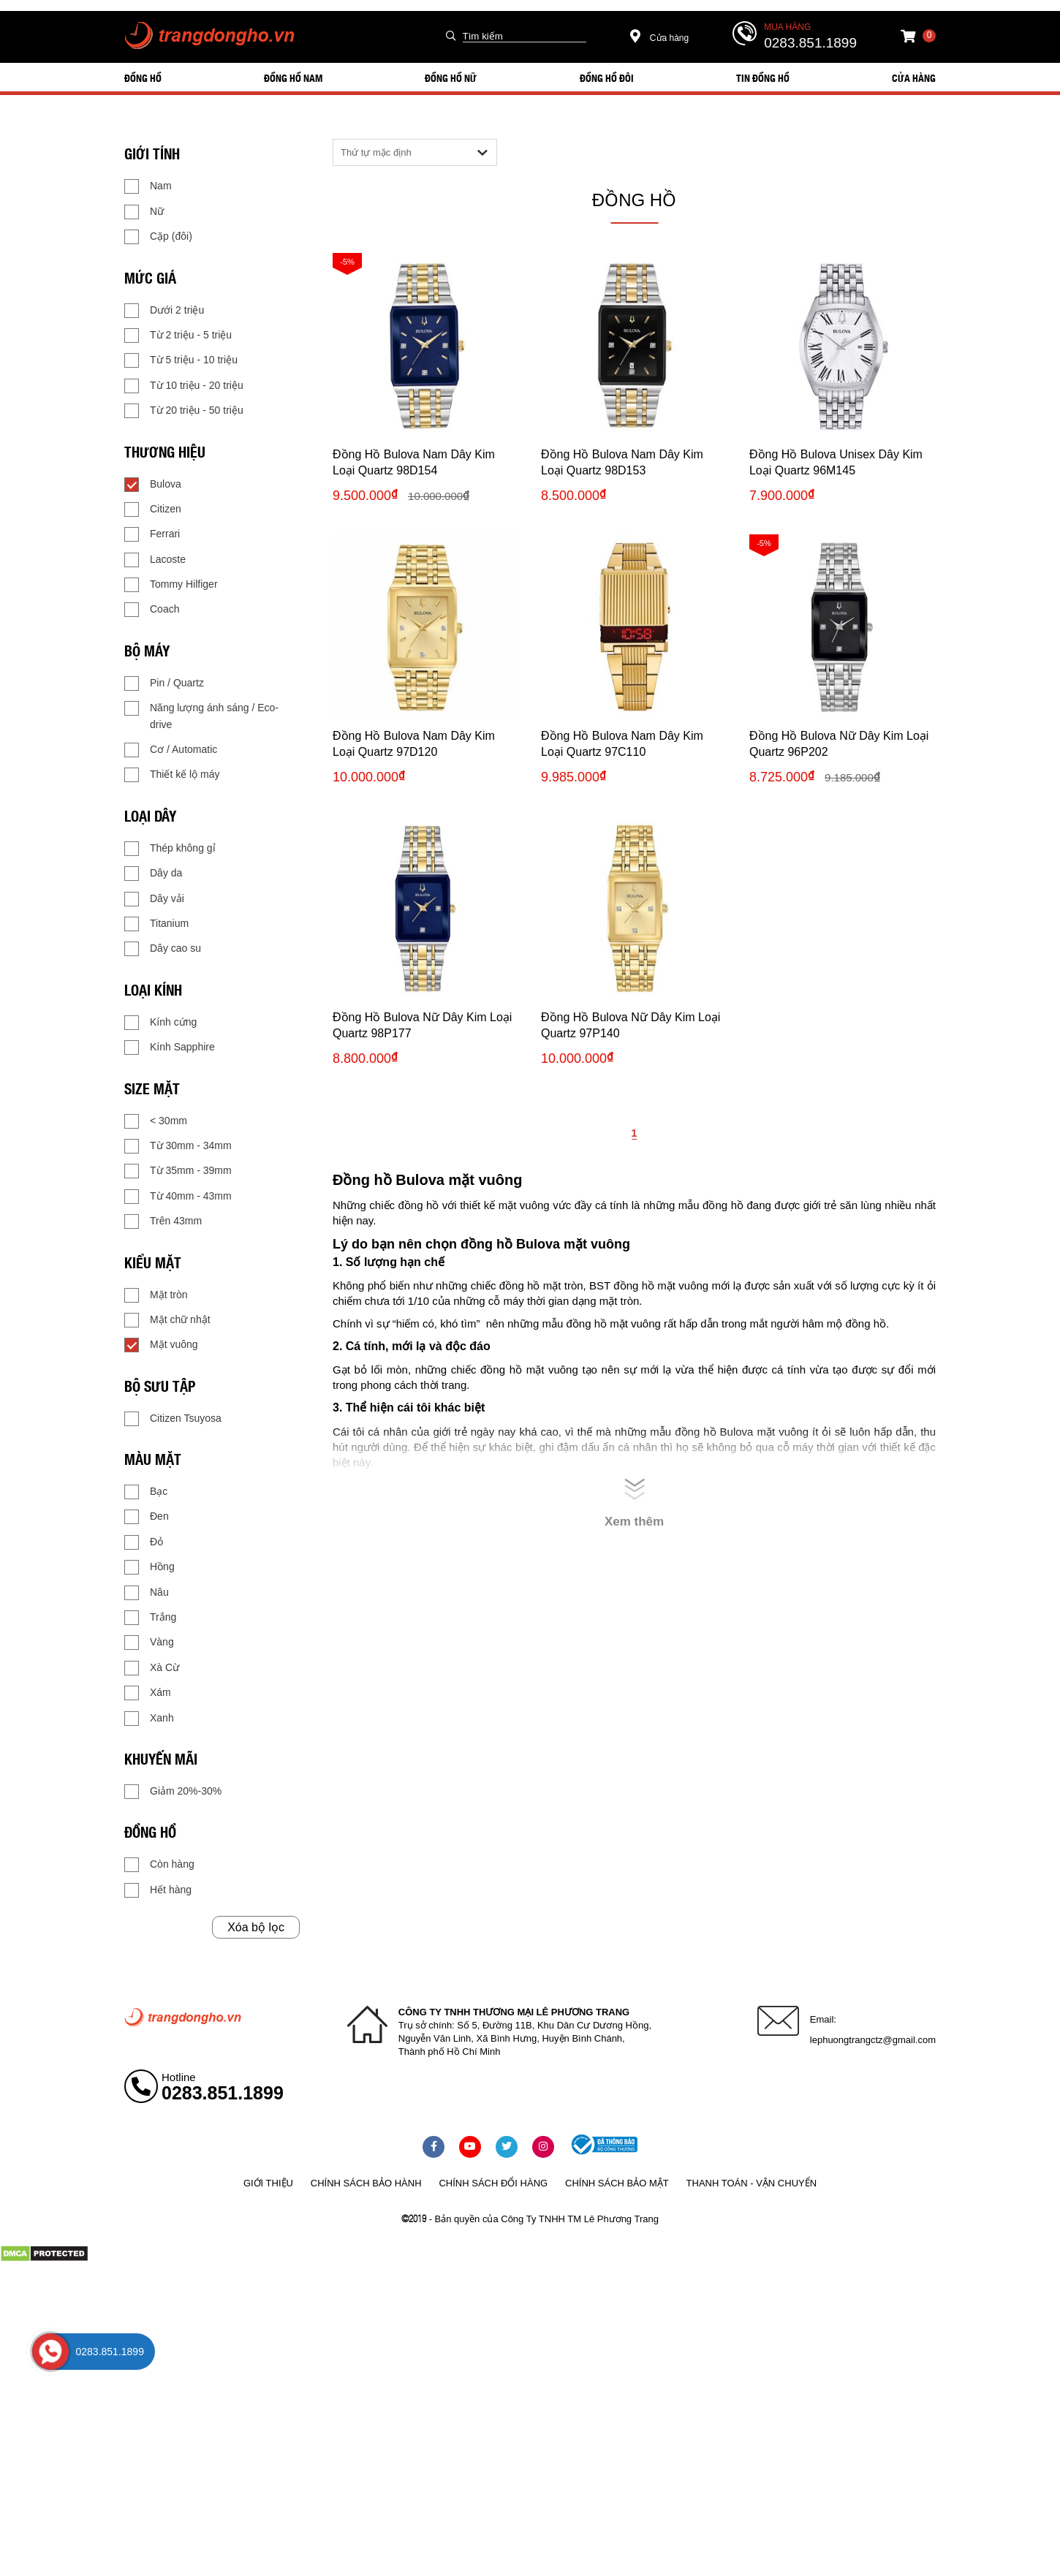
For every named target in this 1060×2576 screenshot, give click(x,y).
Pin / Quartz (164, 683)
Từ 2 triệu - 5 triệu (178, 335)
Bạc (145, 1492)
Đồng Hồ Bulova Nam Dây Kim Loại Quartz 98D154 (414, 462)
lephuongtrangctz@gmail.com (873, 2039)
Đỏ (143, 1542)
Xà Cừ (151, 1668)
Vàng (149, 1642)
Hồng (149, 1567)
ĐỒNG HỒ (143, 77)
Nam (148, 186)
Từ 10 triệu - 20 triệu (183, 386)
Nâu (146, 1593)
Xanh (149, 1718)
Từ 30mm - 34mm (178, 1146)
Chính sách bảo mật (617, 2183)
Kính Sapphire (169, 1047)
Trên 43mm (163, 1221)
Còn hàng (159, 1864)
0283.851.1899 (810, 42)
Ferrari (152, 534)
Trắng (150, 1617)
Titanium (156, 924)
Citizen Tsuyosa (173, 1419)
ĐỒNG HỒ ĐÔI (607, 77)
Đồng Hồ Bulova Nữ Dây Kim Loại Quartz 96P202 (838, 744)
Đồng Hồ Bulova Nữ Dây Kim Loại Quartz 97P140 (630, 1025)
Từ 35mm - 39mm (178, 1171)
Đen (146, 1516)
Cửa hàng (659, 38)
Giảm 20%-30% (173, 1791)
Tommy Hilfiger (171, 584)
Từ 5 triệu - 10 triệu (181, 360)
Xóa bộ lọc (255, 1927)
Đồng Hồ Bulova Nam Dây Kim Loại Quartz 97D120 (414, 744)
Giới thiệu (268, 2183)
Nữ (144, 212)
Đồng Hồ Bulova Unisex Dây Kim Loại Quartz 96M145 (836, 462)
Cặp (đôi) (158, 237)
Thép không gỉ (170, 848)
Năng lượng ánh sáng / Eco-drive (201, 715)
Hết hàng (158, 1890)
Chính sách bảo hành (366, 2183)
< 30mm (155, 1121)
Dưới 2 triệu (164, 310)
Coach (151, 609)
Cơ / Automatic (170, 750)
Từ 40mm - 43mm (178, 1196)
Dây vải (154, 899)
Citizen (152, 509)
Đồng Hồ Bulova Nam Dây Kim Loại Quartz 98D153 (622, 462)
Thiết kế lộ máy (172, 775)
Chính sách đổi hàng (493, 2183)
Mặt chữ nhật (167, 1320)
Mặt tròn (156, 1295)
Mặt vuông (161, 1345)
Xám (147, 1693)
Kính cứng (160, 1022)
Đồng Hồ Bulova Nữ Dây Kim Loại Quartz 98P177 (422, 1025)
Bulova (152, 484)
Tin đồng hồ (763, 77)
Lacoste (155, 560)
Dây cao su (162, 949)
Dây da (153, 873)
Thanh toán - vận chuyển (751, 2183)
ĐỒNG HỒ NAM (293, 77)
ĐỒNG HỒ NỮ (451, 77)
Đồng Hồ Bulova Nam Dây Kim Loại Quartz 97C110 (622, 744)
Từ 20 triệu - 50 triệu (183, 411)
